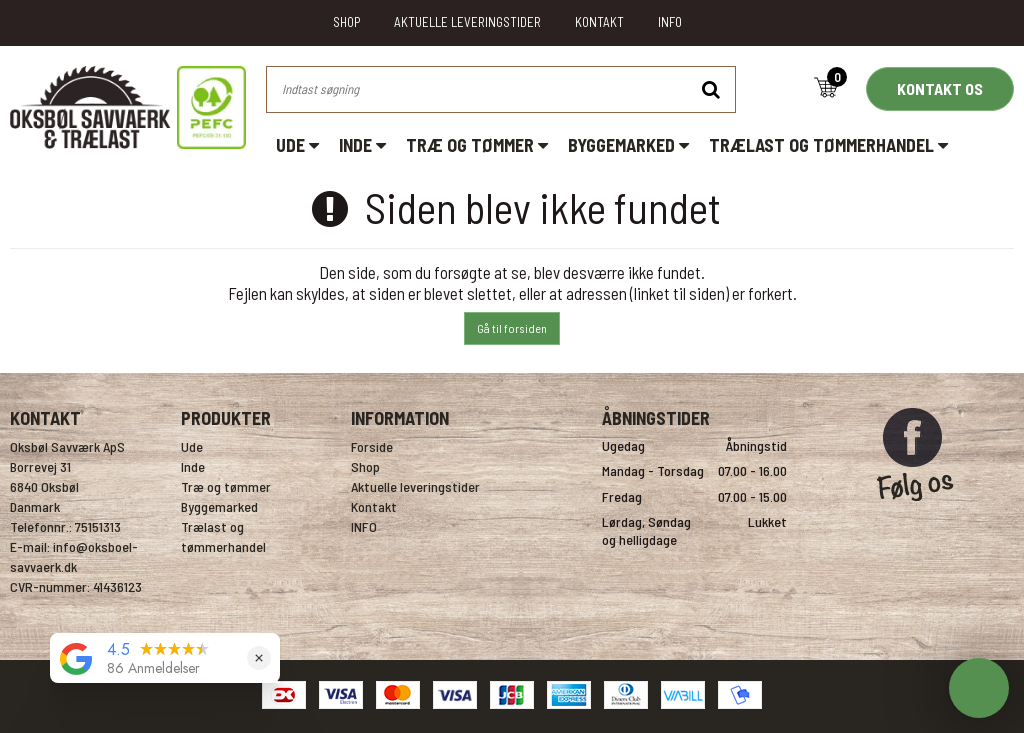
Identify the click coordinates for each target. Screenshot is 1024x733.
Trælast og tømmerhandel (828, 145)
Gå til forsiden (512, 328)
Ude (297, 145)
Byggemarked (628, 145)
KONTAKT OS (940, 88)
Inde (362, 145)
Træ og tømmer (477, 145)
